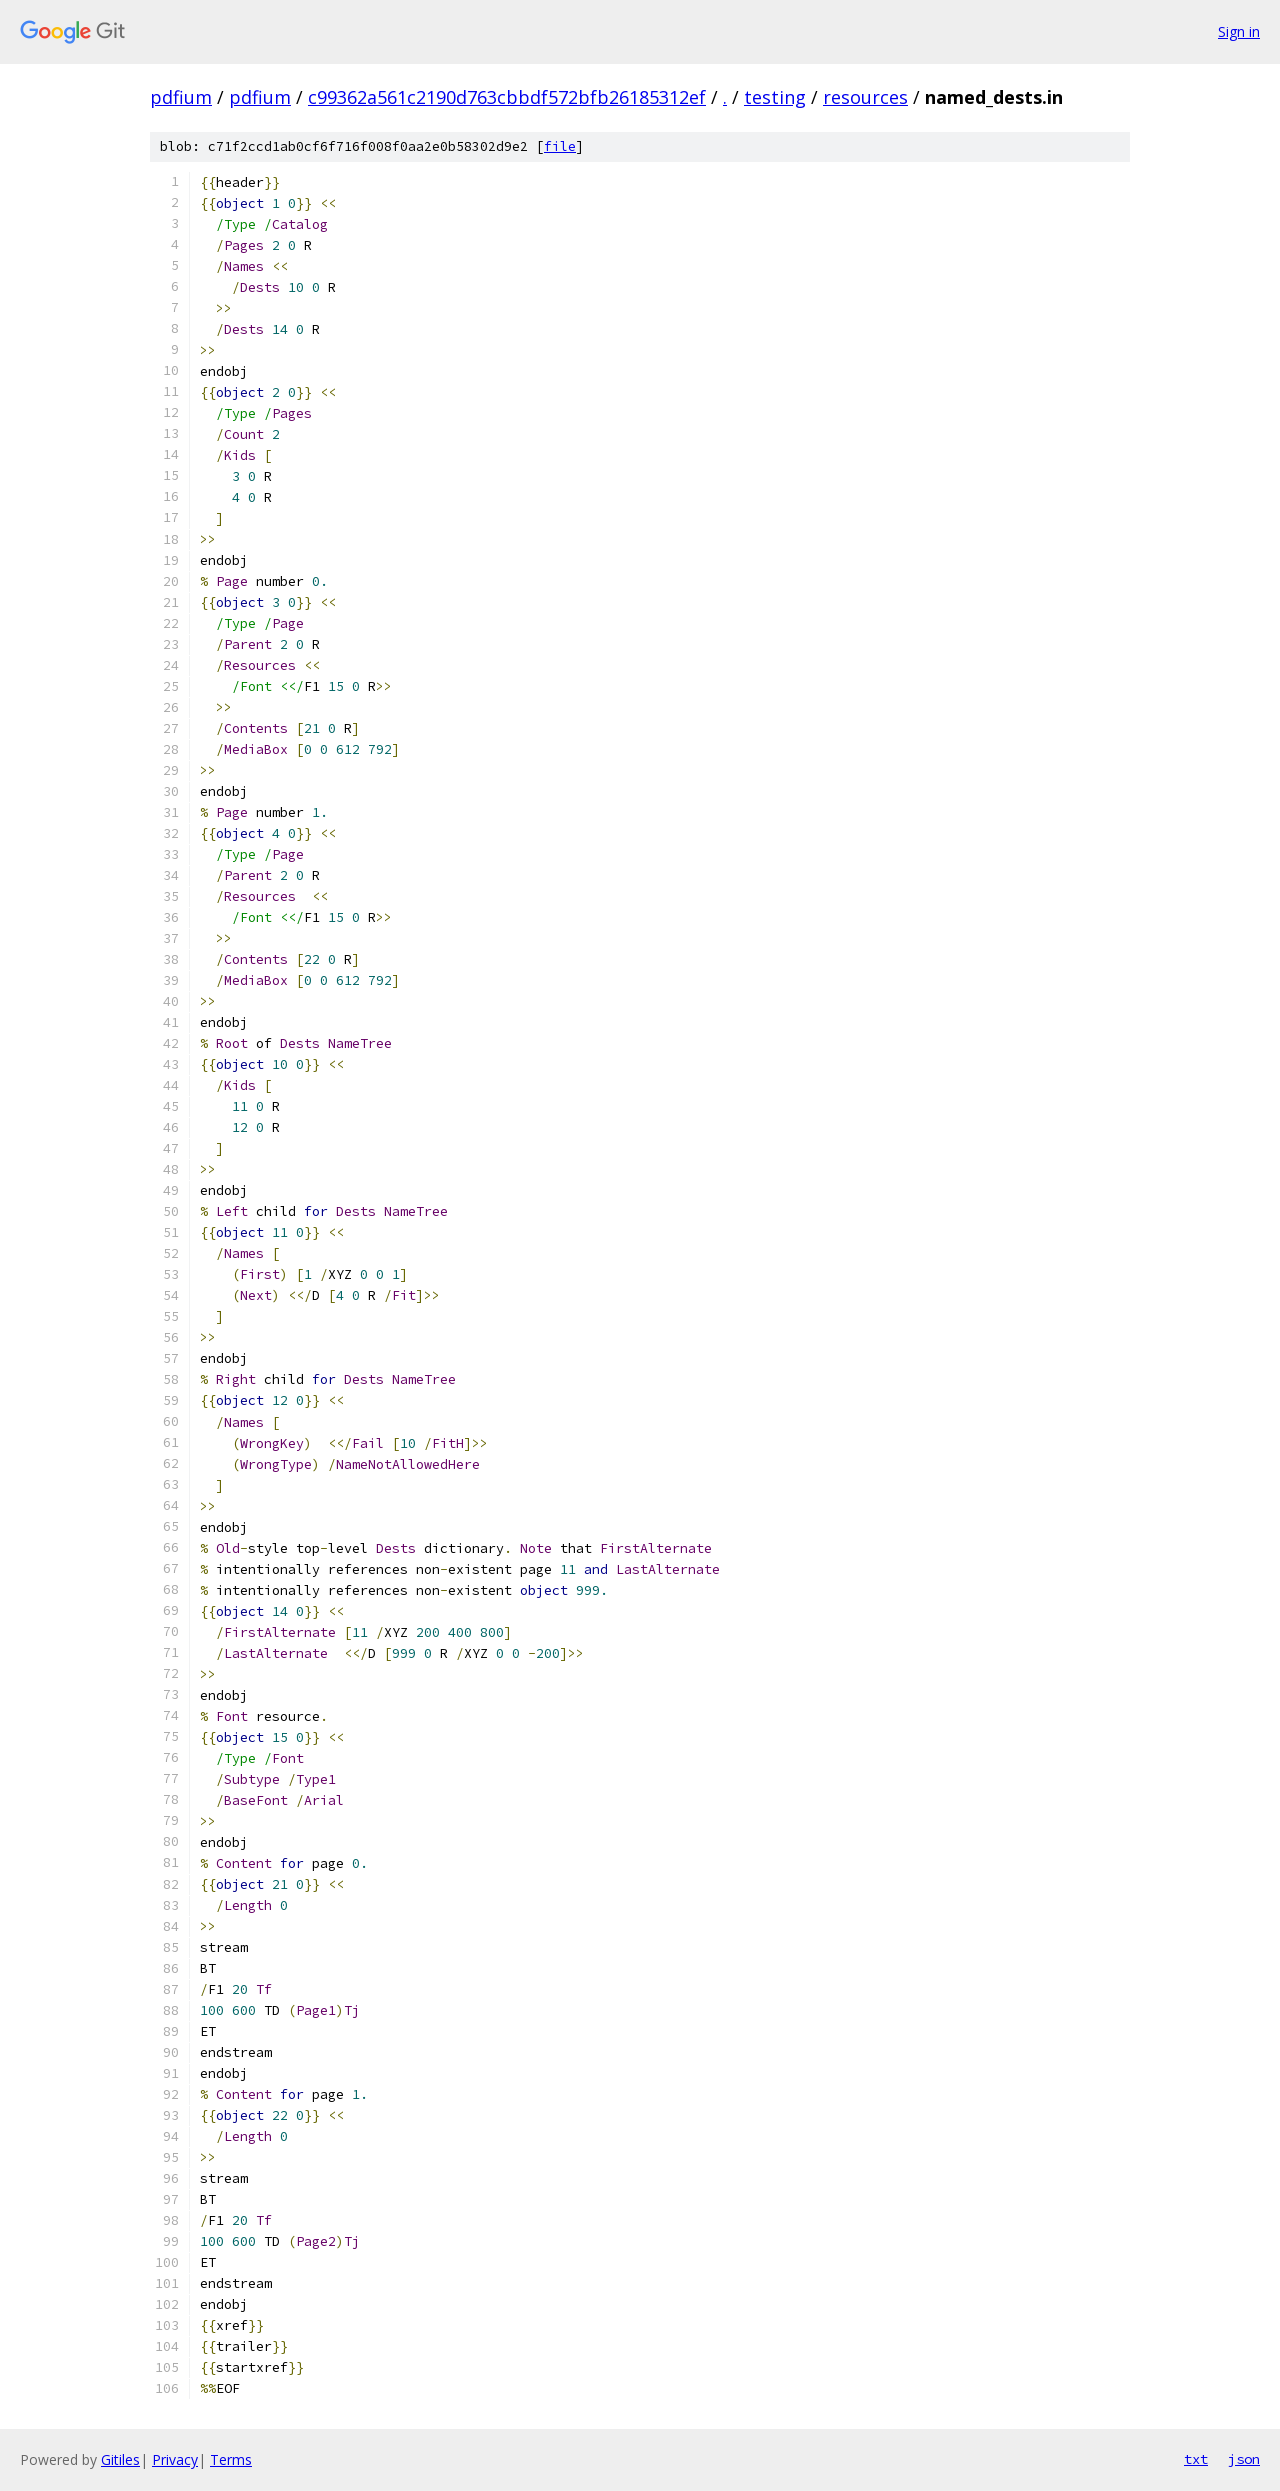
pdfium (181, 97)
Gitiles (120, 2459)
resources (865, 97)
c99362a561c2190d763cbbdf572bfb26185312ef (507, 97)
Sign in (1239, 31)
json (1244, 2459)
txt (1196, 2459)
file (560, 146)
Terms (231, 2459)
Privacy (175, 2459)
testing (775, 97)
